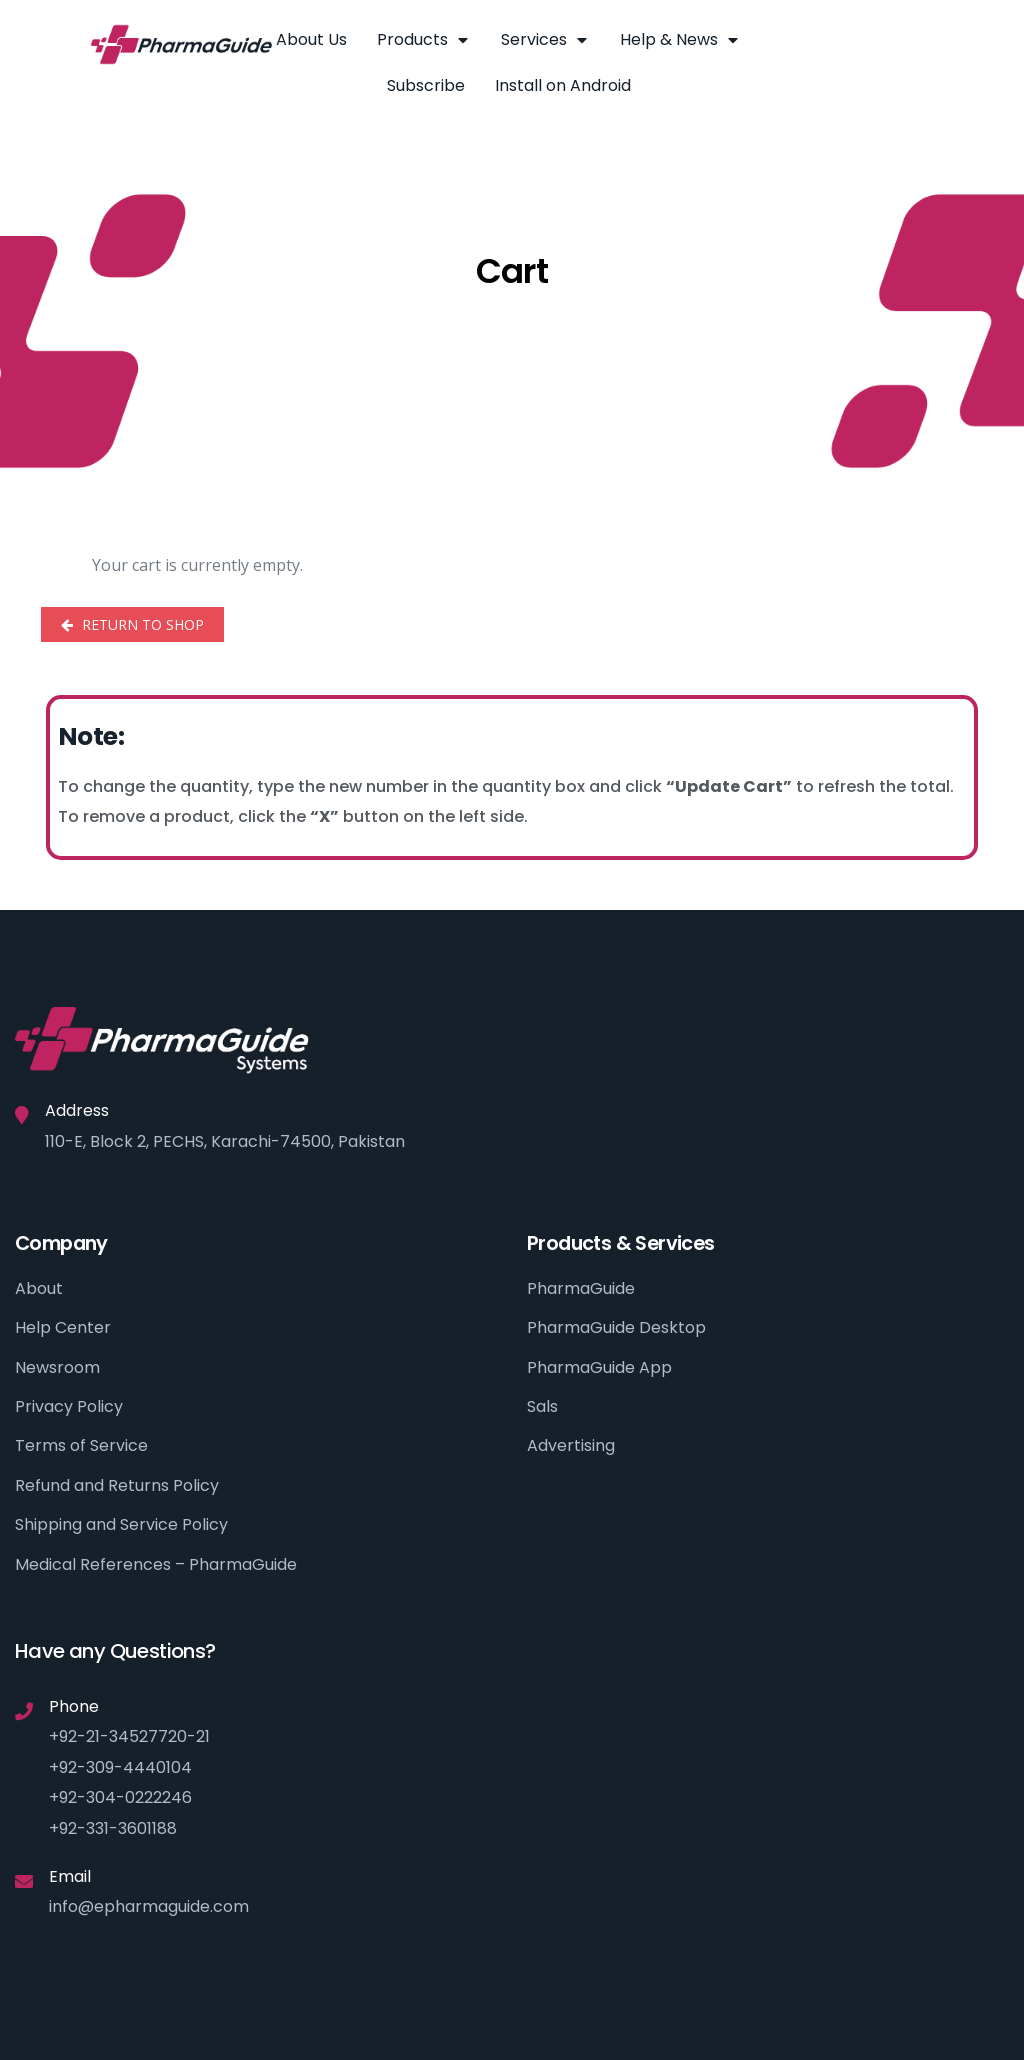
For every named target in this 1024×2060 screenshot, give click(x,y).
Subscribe (426, 85)
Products (424, 40)
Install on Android (563, 85)
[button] (875, 43)
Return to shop (141, 624)
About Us (311, 39)
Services (545, 40)
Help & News (680, 40)
